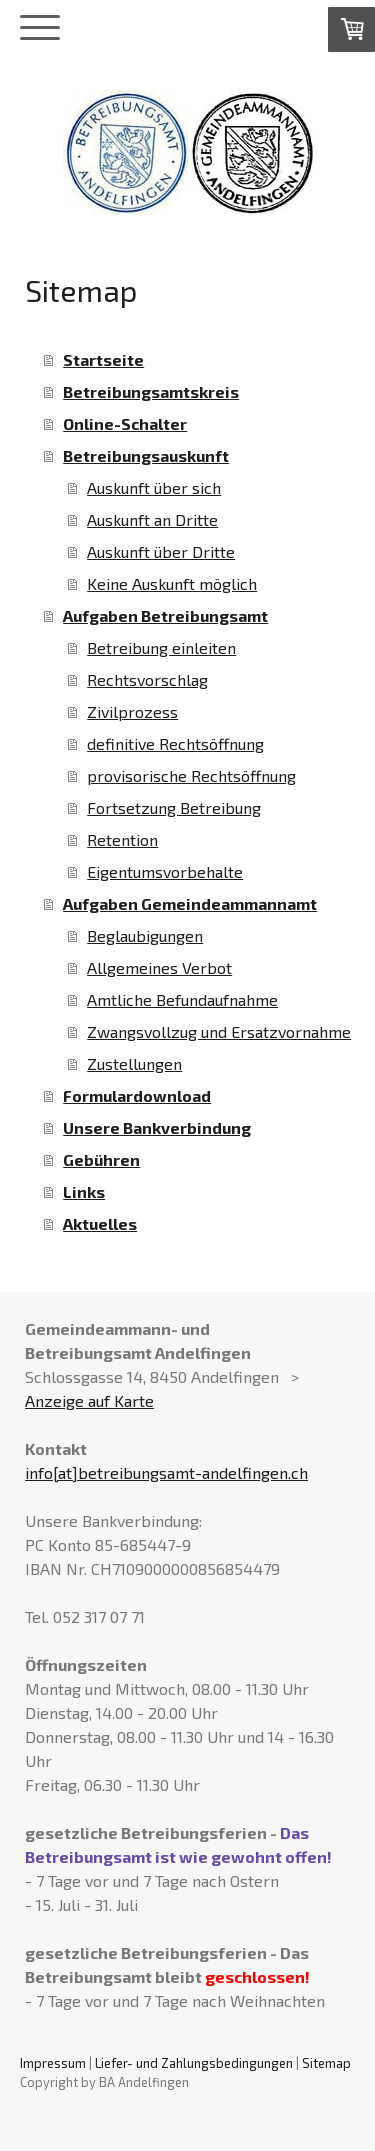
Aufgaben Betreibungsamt (165, 615)
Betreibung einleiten (161, 647)
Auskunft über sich (154, 487)
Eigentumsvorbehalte (165, 871)
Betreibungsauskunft (146, 455)
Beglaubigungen (145, 935)
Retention (122, 839)
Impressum (53, 2063)
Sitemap (326, 2063)
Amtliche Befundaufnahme (182, 999)
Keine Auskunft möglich (172, 583)
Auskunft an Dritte (152, 519)
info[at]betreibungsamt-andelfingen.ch (166, 1472)
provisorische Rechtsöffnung (191, 775)
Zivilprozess (132, 711)
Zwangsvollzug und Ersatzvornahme (219, 1031)
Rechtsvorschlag (147, 679)
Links (84, 1191)
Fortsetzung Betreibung (174, 807)
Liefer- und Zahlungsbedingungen (194, 2063)
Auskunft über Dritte (161, 551)
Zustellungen (134, 1063)
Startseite (103, 359)
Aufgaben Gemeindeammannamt (190, 903)
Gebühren (101, 1159)
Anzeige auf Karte (89, 1400)
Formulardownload (137, 1095)
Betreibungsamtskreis (151, 391)
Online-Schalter (125, 423)
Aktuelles (100, 1223)
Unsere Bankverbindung (157, 1127)
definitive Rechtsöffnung (175, 743)
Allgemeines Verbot (159, 967)
